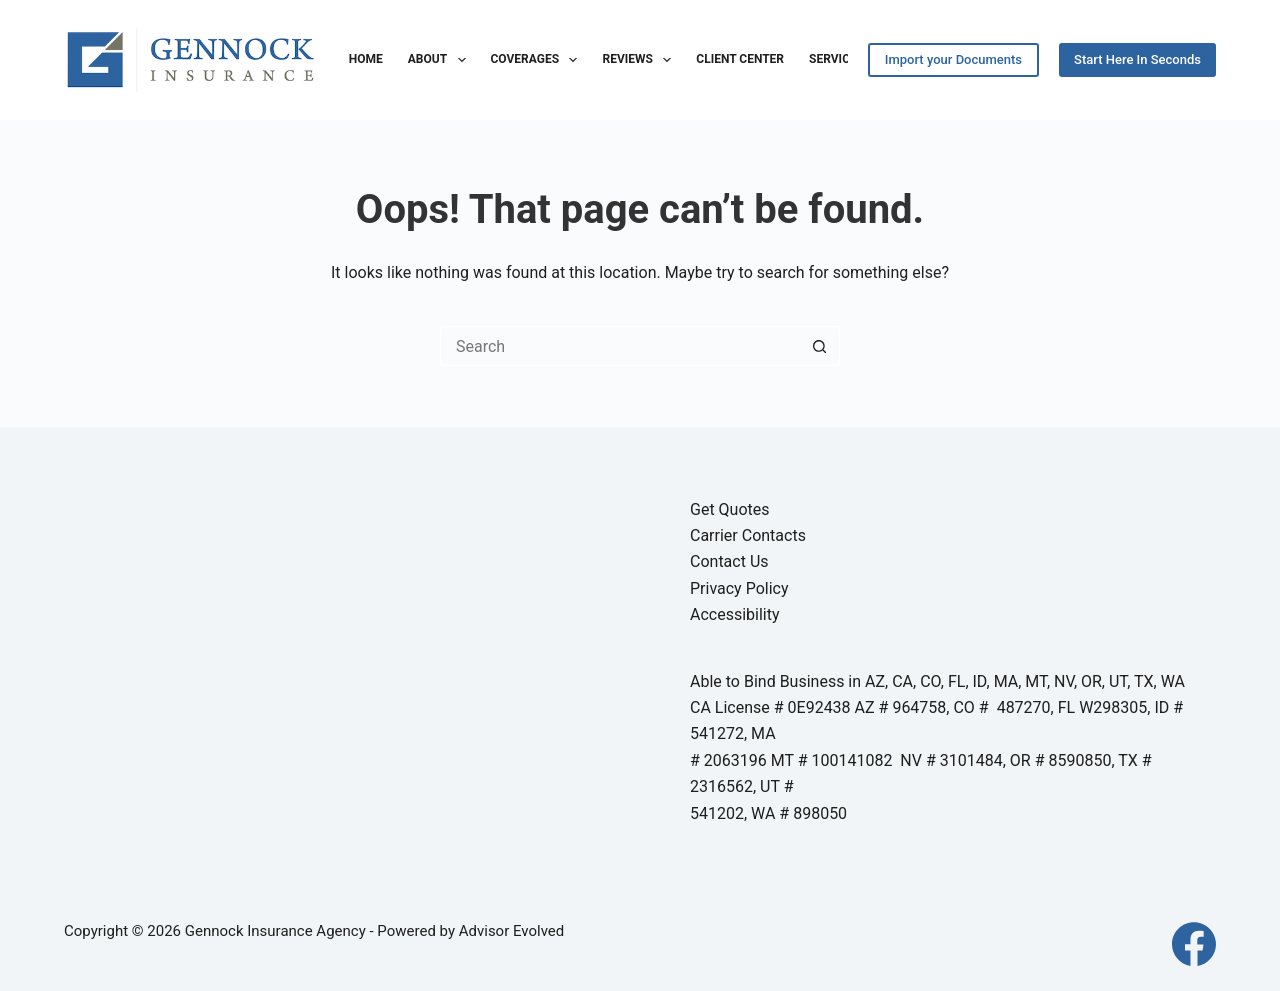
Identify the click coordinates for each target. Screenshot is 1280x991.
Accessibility (735, 614)
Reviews (640, 60)
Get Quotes (730, 509)
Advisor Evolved (512, 931)
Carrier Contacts (748, 535)
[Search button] (820, 346)
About (441, 60)
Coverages (538, 60)
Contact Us (729, 561)
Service (833, 59)
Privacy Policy (739, 588)
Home (366, 59)
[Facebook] (1194, 944)
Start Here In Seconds (1137, 59)
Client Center (740, 59)
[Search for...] (620, 346)
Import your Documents (953, 59)
